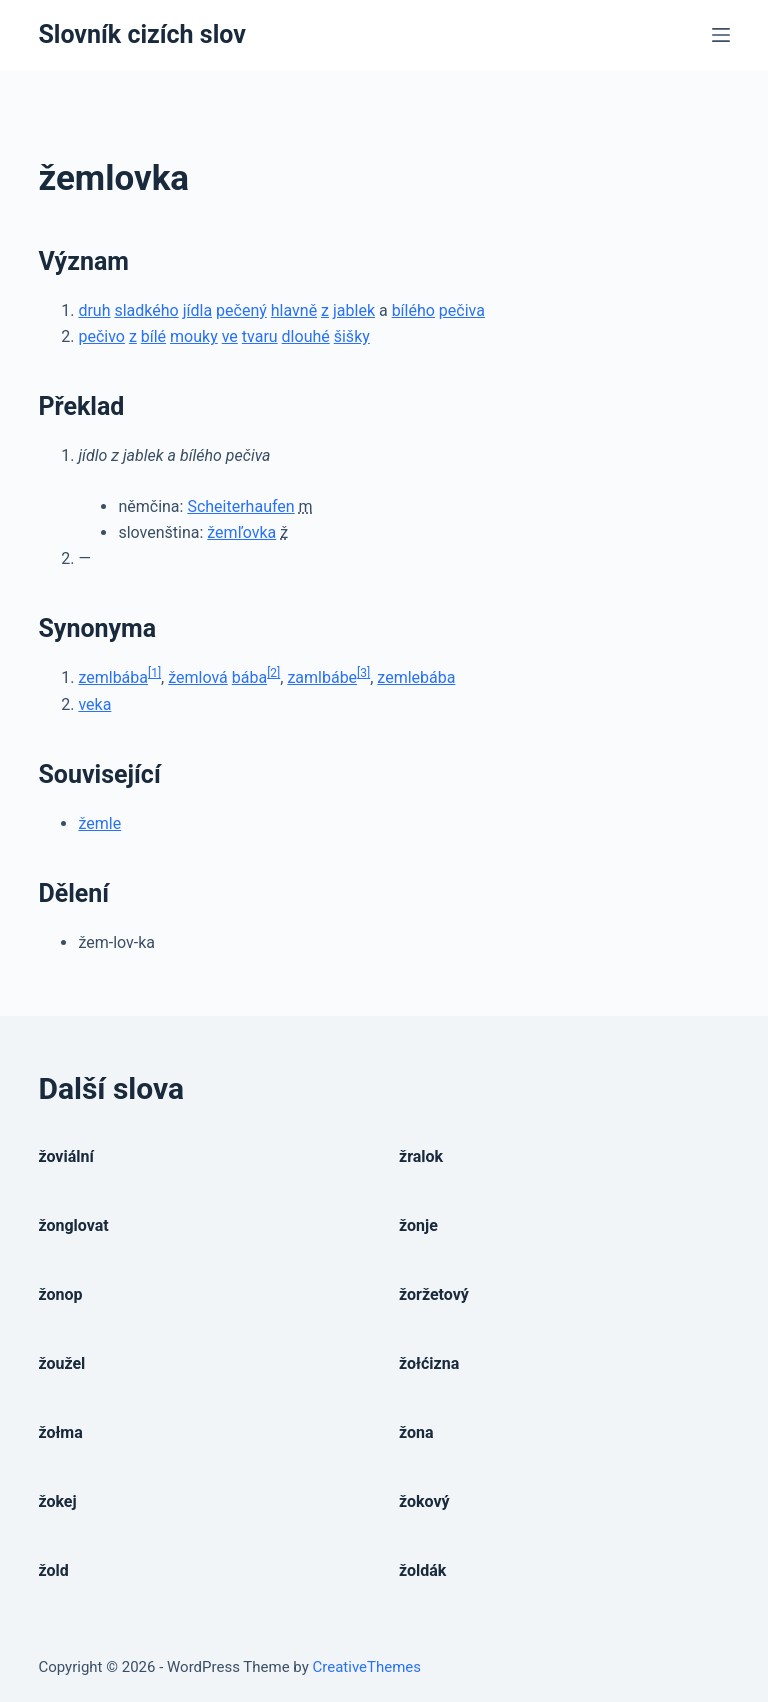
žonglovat (73, 1225)
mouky (194, 336)
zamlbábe (322, 677)
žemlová (198, 677)
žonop (60, 1294)
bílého (413, 310)
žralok (421, 1156)
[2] (273, 673)
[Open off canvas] (721, 35)
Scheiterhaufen (240, 506)
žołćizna (429, 1363)
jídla (197, 310)
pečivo (101, 336)
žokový (424, 1501)
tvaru (260, 336)
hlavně (294, 310)
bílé (153, 336)
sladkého (146, 310)
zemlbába (113, 677)
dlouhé (306, 336)
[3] (363, 673)
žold (53, 1570)
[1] (154, 673)
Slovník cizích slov (141, 34)
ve (230, 336)
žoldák (422, 1570)
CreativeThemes (367, 1667)
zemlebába (416, 677)
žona (416, 1432)
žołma (60, 1432)
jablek (354, 310)
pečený (241, 310)
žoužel (61, 1363)
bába (249, 677)
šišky (352, 336)
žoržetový (434, 1294)
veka (94, 704)
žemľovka (241, 532)
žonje (418, 1225)
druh (94, 310)
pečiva (462, 310)
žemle (99, 823)
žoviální (65, 1156)
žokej (57, 1501)
